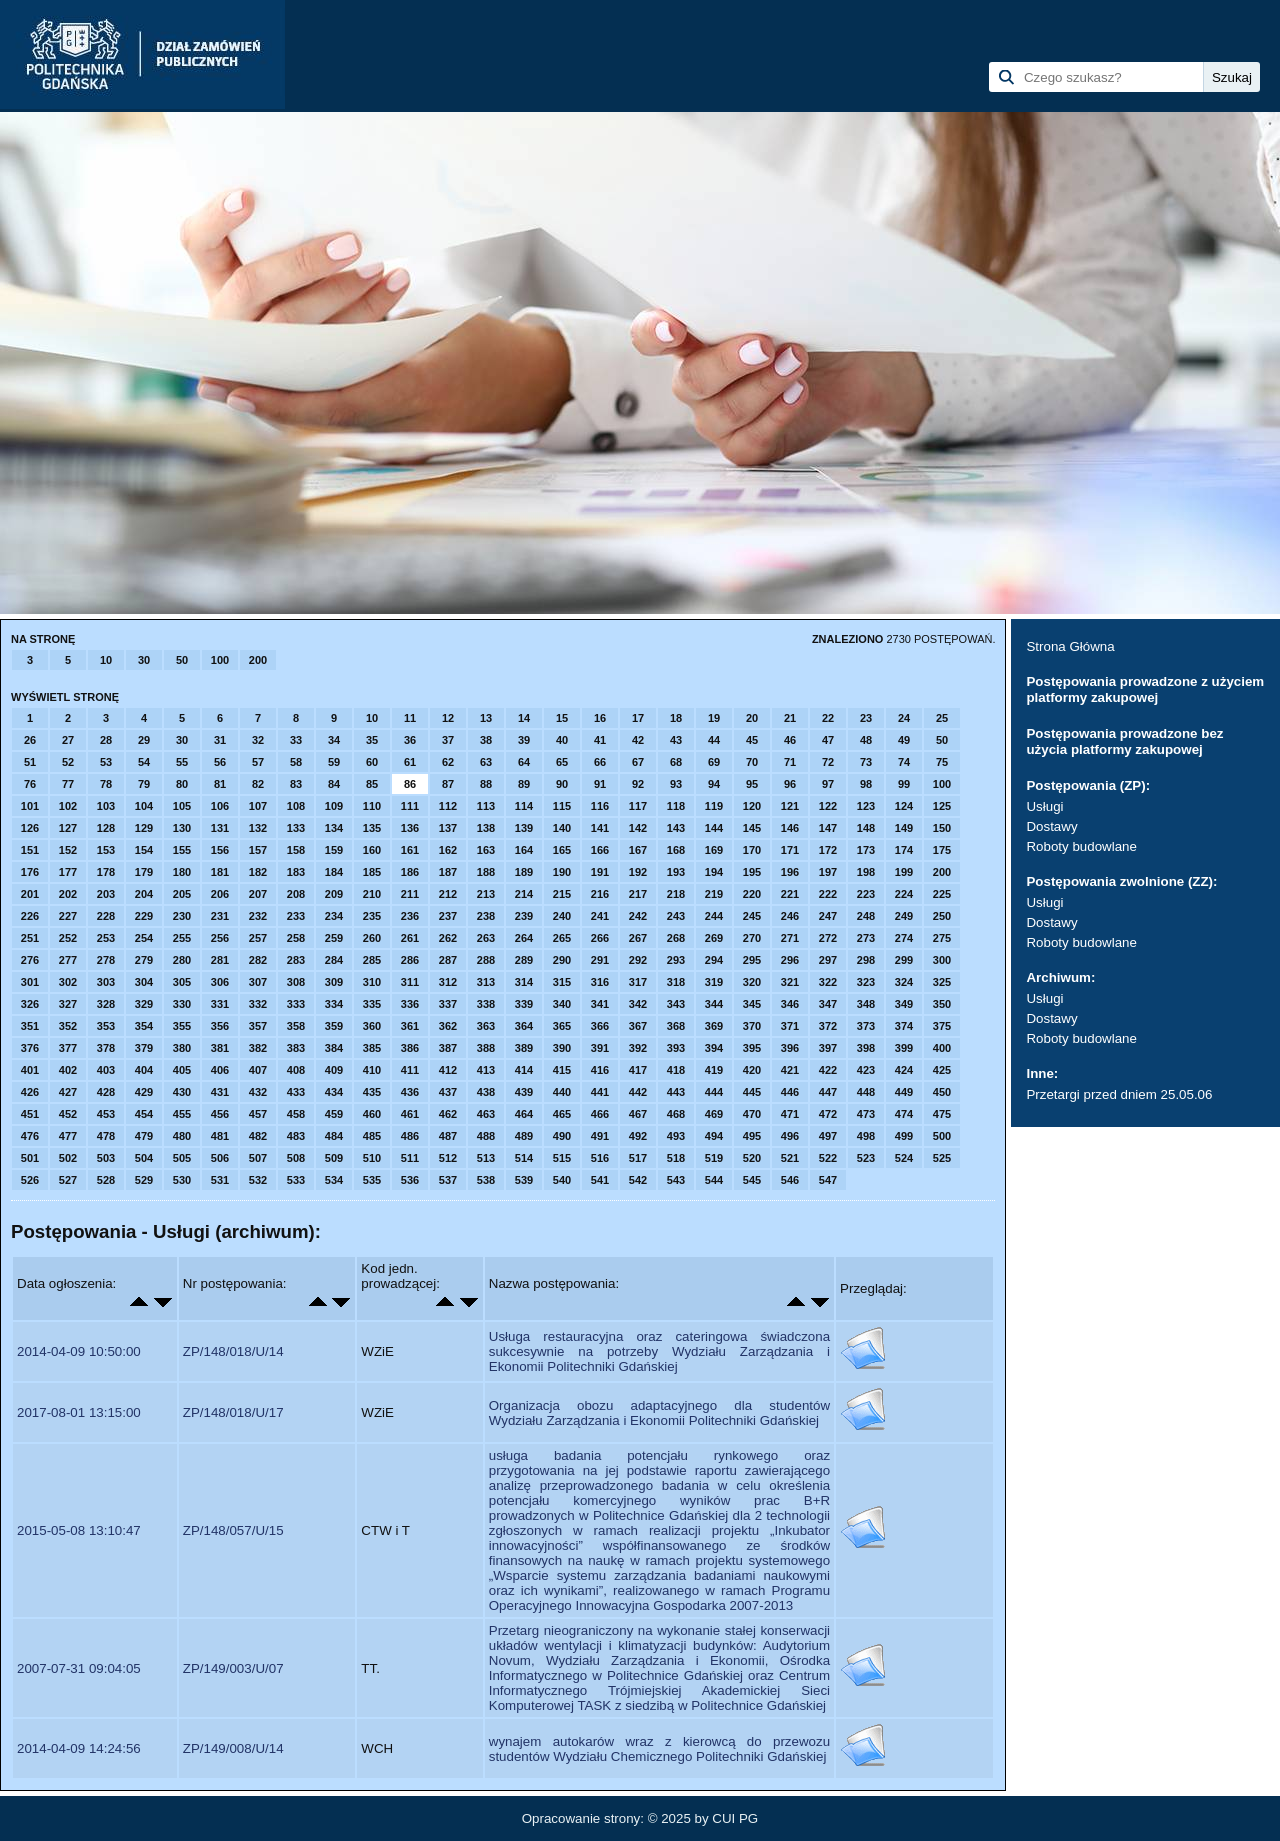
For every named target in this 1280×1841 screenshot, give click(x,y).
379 (144, 1048)
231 (220, 916)
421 (790, 1070)
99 (904, 784)
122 (828, 806)
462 (448, 1114)
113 (486, 806)
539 (524, 1180)
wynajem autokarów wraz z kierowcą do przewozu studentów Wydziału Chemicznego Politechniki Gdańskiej (659, 1749)
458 (296, 1114)
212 (448, 894)
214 (524, 894)
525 (942, 1158)
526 (30, 1180)
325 (942, 982)
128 (106, 828)
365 (562, 1026)
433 (296, 1092)
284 (334, 960)
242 (638, 916)
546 (790, 1180)
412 (448, 1070)
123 (866, 806)
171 (790, 850)
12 (448, 718)
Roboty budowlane (1081, 846)
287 (448, 960)
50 (182, 660)
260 (372, 938)
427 (68, 1092)
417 (638, 1070)
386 (410, 1048)
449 (904, 1092)
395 (752, 1048)
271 (790, 938)
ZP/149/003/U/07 (233, 1668)
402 (68, 1070)
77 (68, 784)
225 (942, 894)
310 (372, 982)
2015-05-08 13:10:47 (79, 1530)
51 (30, 762)
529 (144, 1180)
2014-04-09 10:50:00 (79, 1351)
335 (372, 1004)
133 (296, 828)
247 (828, 916)
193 (676, 872)
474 (904, 1114)
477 (68, 1136)
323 (866, 982)
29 (144, 740)
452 (68, 1114)
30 (144, 660)
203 (106, 894)
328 (106, 1004)
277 (68, 960)
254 (144, 938)
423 (866, 1070)
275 (942, 938)
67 (638, 762)
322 (828, 982)
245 (752, 916)
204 (144, 894)
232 (258, 916)
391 (600, 1048)
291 (600, 960)
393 (676, 1048)
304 (144, 982)
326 (30, 1004)
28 (106, 740)
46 (790, 740)
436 (410, 1092)
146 (790, 828)
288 (486, 960)
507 (258, 1158)
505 (182, 1158)
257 (258, 938)
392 (638, 1048)
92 (638, 784)
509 (334, 1158)
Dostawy (1051, 826)
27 (68, 740)
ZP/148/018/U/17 (233, 1412)
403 (106, 1070)
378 (106, 1048)
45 (752, 740)
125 (942, 806)
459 (334, 1114)
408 (296, 1070)
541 (600, 1180)
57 (258, 762)
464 (524, 1114)
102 (68, 806)
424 (904, 1070)
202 (68, 894)
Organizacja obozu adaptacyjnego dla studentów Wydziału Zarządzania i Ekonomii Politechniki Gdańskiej (659, 1413)
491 (600, 1136)
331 (220, 1004)
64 (524, 762)
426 (30, 1092)
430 (182, 1092)
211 (410, 894)
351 (30, 1026)
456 (220, 1114)
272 (828, 938)
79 (144, 784)
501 (30, 1158)
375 (942, 1026)
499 (904, 1136)
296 (790, 960)
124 (904, 806)
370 (752, 1026)
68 (676, 762)
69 (714, 762)
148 (866, 828)
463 (486, 1114)
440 (562, 1092)
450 (942, 1092)
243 (676, 916)
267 (638, 938)
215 (562, 894)
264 (524, 938)
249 (904, 916)
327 (68, 1004)
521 (790, 1158)
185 (372, 872)
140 (562, 828)
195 (752, 872)
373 (866, 1026)
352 (68, 1026)
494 (714, 1136)
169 (714, 850)
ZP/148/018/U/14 (233, 1351)
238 (486, 916)
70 (752, 762)
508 (296, 1158)
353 (106, 1026)
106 (220, 806)
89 (524, 784)
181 (220, 872)
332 (258, 1004)
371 (790, 1026)
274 (904, 938)
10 (106, 660)
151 (30, 850)
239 (524, 916)
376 (30, 1048)
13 (486, 718)
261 (410, 938)
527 (68, 1180)
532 (258, 1180)
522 (828, 1158)
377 (68, 1048)
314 (524, 982)
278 (106, 960)
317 (638, 982)
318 (676, 982)
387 (448, 1048)
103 (106, 806)
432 (258, 1092)
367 (638, 1026)
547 (828, 1180)
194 (714, 872)
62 (448, 762)
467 (638, 1114)
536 (410, 1180)
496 (790, 1136)
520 (752, 1158)
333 (296, 1004)
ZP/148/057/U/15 (233, 1530)
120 (752, 806)
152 (68, 850)
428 (106, 1092)
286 (410, 960)
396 (790, 1048)
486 (410, 1136)
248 (866, 916)
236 (410, 916)
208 (296, 894)
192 (638, 872)
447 (828, 1092)
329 (144, 1004)
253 (106, 938)
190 (562, 872)
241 (600, 916)
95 (752, 784)
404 (144, 1070)
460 (372, 1114)
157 (258, 850)
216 (600, 894)
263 (486, 938)
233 (296, 916)
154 (144, 850)
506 (220, 1158)
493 (676, 1136)
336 (410, 1004)
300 (942, 960)
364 (524, 1026)
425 (942, 1070)
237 (448, 916)
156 (220, 850)
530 (182, 1180)
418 (676, 1070)
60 (372, 762)
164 (524, 850)
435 (372, 1092)
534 (334, 1180)
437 (448, 1092)
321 (790, 982)
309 (334, 982)
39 (524, 740)
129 (144, 828)
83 (296, 784)
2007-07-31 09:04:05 (79, 1668)
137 (448, 828)
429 (144, 1092)
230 (182, 916)
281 (220, 960)
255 (182, 938)
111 (410, 806)
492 (638, 1136)
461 (410, 1114)
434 (334, 1092)
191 (600, 872)
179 (144, 872)
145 (752, 828)
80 (182, 784)
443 (676, 1092)
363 (486, 1026)
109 (334, 806)
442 (638, 1092)
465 (562, 1114)
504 (144, 1158)
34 (334, 740)
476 (30, 1136)
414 (524, 1070)
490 (562, 1136)
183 (296, 872)
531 (220, 1180)
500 (942, 1136)
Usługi (1044, 806)
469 (714, 1114)
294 (714, 960)
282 (258, 960)
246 (790, 916)
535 (372, 1180)
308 (296, 982)
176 (30, 872)
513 (486, 1158)
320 (752, 982)
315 (562, 982)
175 (942, 850)
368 (676, 1026)
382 (258, 1048)
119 (714, 806)
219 (714, 894)
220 (752, 894)
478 (106, 1136)
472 (828, 1114)
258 (296, 938)
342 (638, 1004)
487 (448, 1136)
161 (410, 850)
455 (182, 1114)
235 (372, 916)
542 (638, 1180)
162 (448, 850)
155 (182, 850)
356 (220, 1026)
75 (942, 762)
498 (866, 1136)
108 (296, 806)
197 (828, 872)
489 (524, 1136)
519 (714, 1158)
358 (296, 1026)
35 (372, 740)
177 (68, 872)
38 (486, 740)
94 (714, 784)
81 (220, 784)
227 (68, 916)
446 (790, 1092)
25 (942, 718)
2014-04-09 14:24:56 (79, 1748)
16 (600, 718)
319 (714, 982)
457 (258, 1114)
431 (220, 1092)
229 (144, 916)
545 (752, 1180)
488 (486, 1136)
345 (752, 1004)
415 (562, 1070)
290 (562, 960)
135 (372, 828)
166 (600, 850)
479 (144, 1136)
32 (258, 740)
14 (524, 718)
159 (334, 850)
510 (372, 1158)
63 (486, 762)
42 (638, 740)
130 (182, 828)
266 (600, 938)
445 (752, 1092)
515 (562, 1158)
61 (410, 762)
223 (866, 894)
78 (106, 784)
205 (182, 894)
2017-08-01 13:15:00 (79, 1412)
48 (866, 740)
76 (30, 784)
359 (334, 1026)
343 (676, 1004)
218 (676, 894)
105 (182, 806)
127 (68, 828)
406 (220, 1070)
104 (144, 806)
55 (182, 762)
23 (866, 718)
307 (258, 982)
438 (486, 1092)
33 (296, 740)
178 (106, 872)
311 (410, 982)
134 (334, 828)
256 (220, 938)
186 (410, 872)
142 (638, 828)
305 (182, 982)
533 (296, 1180)
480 (182, 1136)
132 (258, 828)
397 (828, 1048)
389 (524, 1048)
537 (448, 1180)
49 (904, 740)
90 (562, 784)
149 (904, 828)
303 (106, 982)
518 (676, 1158)
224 (904, 894)
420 (752, 1070)
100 (220, 660)
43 (676, 740)
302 (68, 982)
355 (182, 1026)
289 (524, 960)
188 (486, 872)
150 (942, 828)
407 (258, 1070)
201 (30, 894)
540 (562, 1180)
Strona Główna (1070, 646)
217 (638, 894)
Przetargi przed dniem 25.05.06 (1119, 1094)
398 (866, 1048)
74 (904, 762)
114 (524, 806)
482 (258, 1136)
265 (562, 938)
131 (220, 828)
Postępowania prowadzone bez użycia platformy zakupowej (1124, 741)
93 (676, 784)
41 (600, 740)
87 (448, 784)
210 (372, 894)
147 (828, 828)
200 (258, 660)
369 (714, 1026)
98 (866, 784)
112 (448, 806)
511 (410, 1158)
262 (448, 938)
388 (486, 1048)
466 (600, 1114)
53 (106, 762)
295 (752, 960)
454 (144, 1114)
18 (676, 718)
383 (296, 1048)
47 (828, 740)
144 (714, 828)
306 (220, 982)
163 (486, 850)
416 (600, 1070)
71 (790, 762)
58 (296, 762)
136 (410, 828)
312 (448, 982)
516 (600, 1158)
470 (752, 1114)
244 (714, 916)
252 (68, 938)
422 (828, 1070)
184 (334, 872)
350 (942, 1004)
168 (676, 850)
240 (562, 916)
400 (942, 1048)
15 (562, 718)
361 (410, 1026)
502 (68, 1158)
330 (182, 1004)
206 (220, 894)
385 (372, 1048)
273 (866, 938)
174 (904, 850)
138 (486, 828)
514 (524, 1158)
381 (220, 1048)
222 (828, 894)
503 (106, 1158)
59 (334, 762)
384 (334, 1048)
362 (448, 1026)
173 (866, 850)
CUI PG (735, 1818)
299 (904, 960)
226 (30, 916)
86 (410, 784)
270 (752, 938)
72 (828, 762)
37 (448, 740)
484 (334, 1136)
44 (714, 740)
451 (30, 1114)
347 (828, 1004)
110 (372, 806)
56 (220, 762)
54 (144, 762)
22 (828, 718)
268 (676, 938)
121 (790, 806)
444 (714, 1092)
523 (866, 1158)
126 (30, 828)
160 (372, 850)
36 (410, 740)
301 (30, 982)
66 (600, 762)
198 (866, 872)
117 (638, 806)
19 (714, 718)
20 (752, 718)
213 (486, 894)
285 (372, 960)
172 (828, 850)
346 (790, 1004)
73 (866, 762)
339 (524, 1004)
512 (448, 1158)
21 (790, 718)
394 (714, 1048)
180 (182, 872)
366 (600, 1026)
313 (486, 982)
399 (904, 1048)
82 (258, 784)
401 (30, 1070)
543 (676, 1180)
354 (144, 1026)
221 (790, 894)
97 (828, 784)
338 (486, 1004)
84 (334, 784)
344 (714, 1004)
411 (410, 1070)
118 (676, 806)
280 (182, 960)
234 (334, 916)
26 (30, 740)
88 (486, 784)
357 (258, 1026)
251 (30, 938)
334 (334, 1004)
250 (942, 916)
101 (30, 806)
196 (790, 872)
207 (258, 894)
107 (258, 806)
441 (600, 1092)
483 (296, 1136)
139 (524, 828)
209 (334, 894)
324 (904, 982)
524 (904, 1158)
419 (714, 1070)
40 (562, 740)
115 (562, 806)
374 (904, 1026)
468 (676, 1114)
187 (448, 872)
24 (904, 718)
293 (676, 960)
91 (600, 784)
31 (220, 740)
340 (562, 1004)
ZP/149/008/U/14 (233, 1748)
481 (220, 1136)
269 (714, 938)
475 (942, 1114)
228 (106, 916)
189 (524, 872)
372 (828, 1026)
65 (562, 762)
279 (144, 960)
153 (106, 850)
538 (486, 1180)
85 (372, 784)
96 (790, 784)
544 (714, 1180)
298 (866, 960)
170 (752, 850)
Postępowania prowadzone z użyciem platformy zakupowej (1145, 689)
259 (334, 938)
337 (448, 1004)
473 (866, 1114)
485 (372, 1136)
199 (904, 872)
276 (30, 960)
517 (638, 1158)
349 (904, 1004)
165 (562, 850)
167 (638, 850)
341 (600, 1004)
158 (296, 850)
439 (524, 1092)
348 (866, 1004)
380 (182, 1048)
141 (600, 828)
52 (68, 762)
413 (486, 1070)
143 (676, 828)
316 (600, 982)
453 (106, 1114)
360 (372, 1026)
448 (866, 1092)
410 (372, 1070)
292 (638, 960)
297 (828, 960)
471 (790, 1114)
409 (334, 1070)
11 (410, 718)
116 (600, 806)
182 (258, 872)
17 (638, 718)
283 (296, 960)
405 (182, 1070)
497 (828, 1136)
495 (752, 1136)
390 (562, 1048)
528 (106, 1180)
